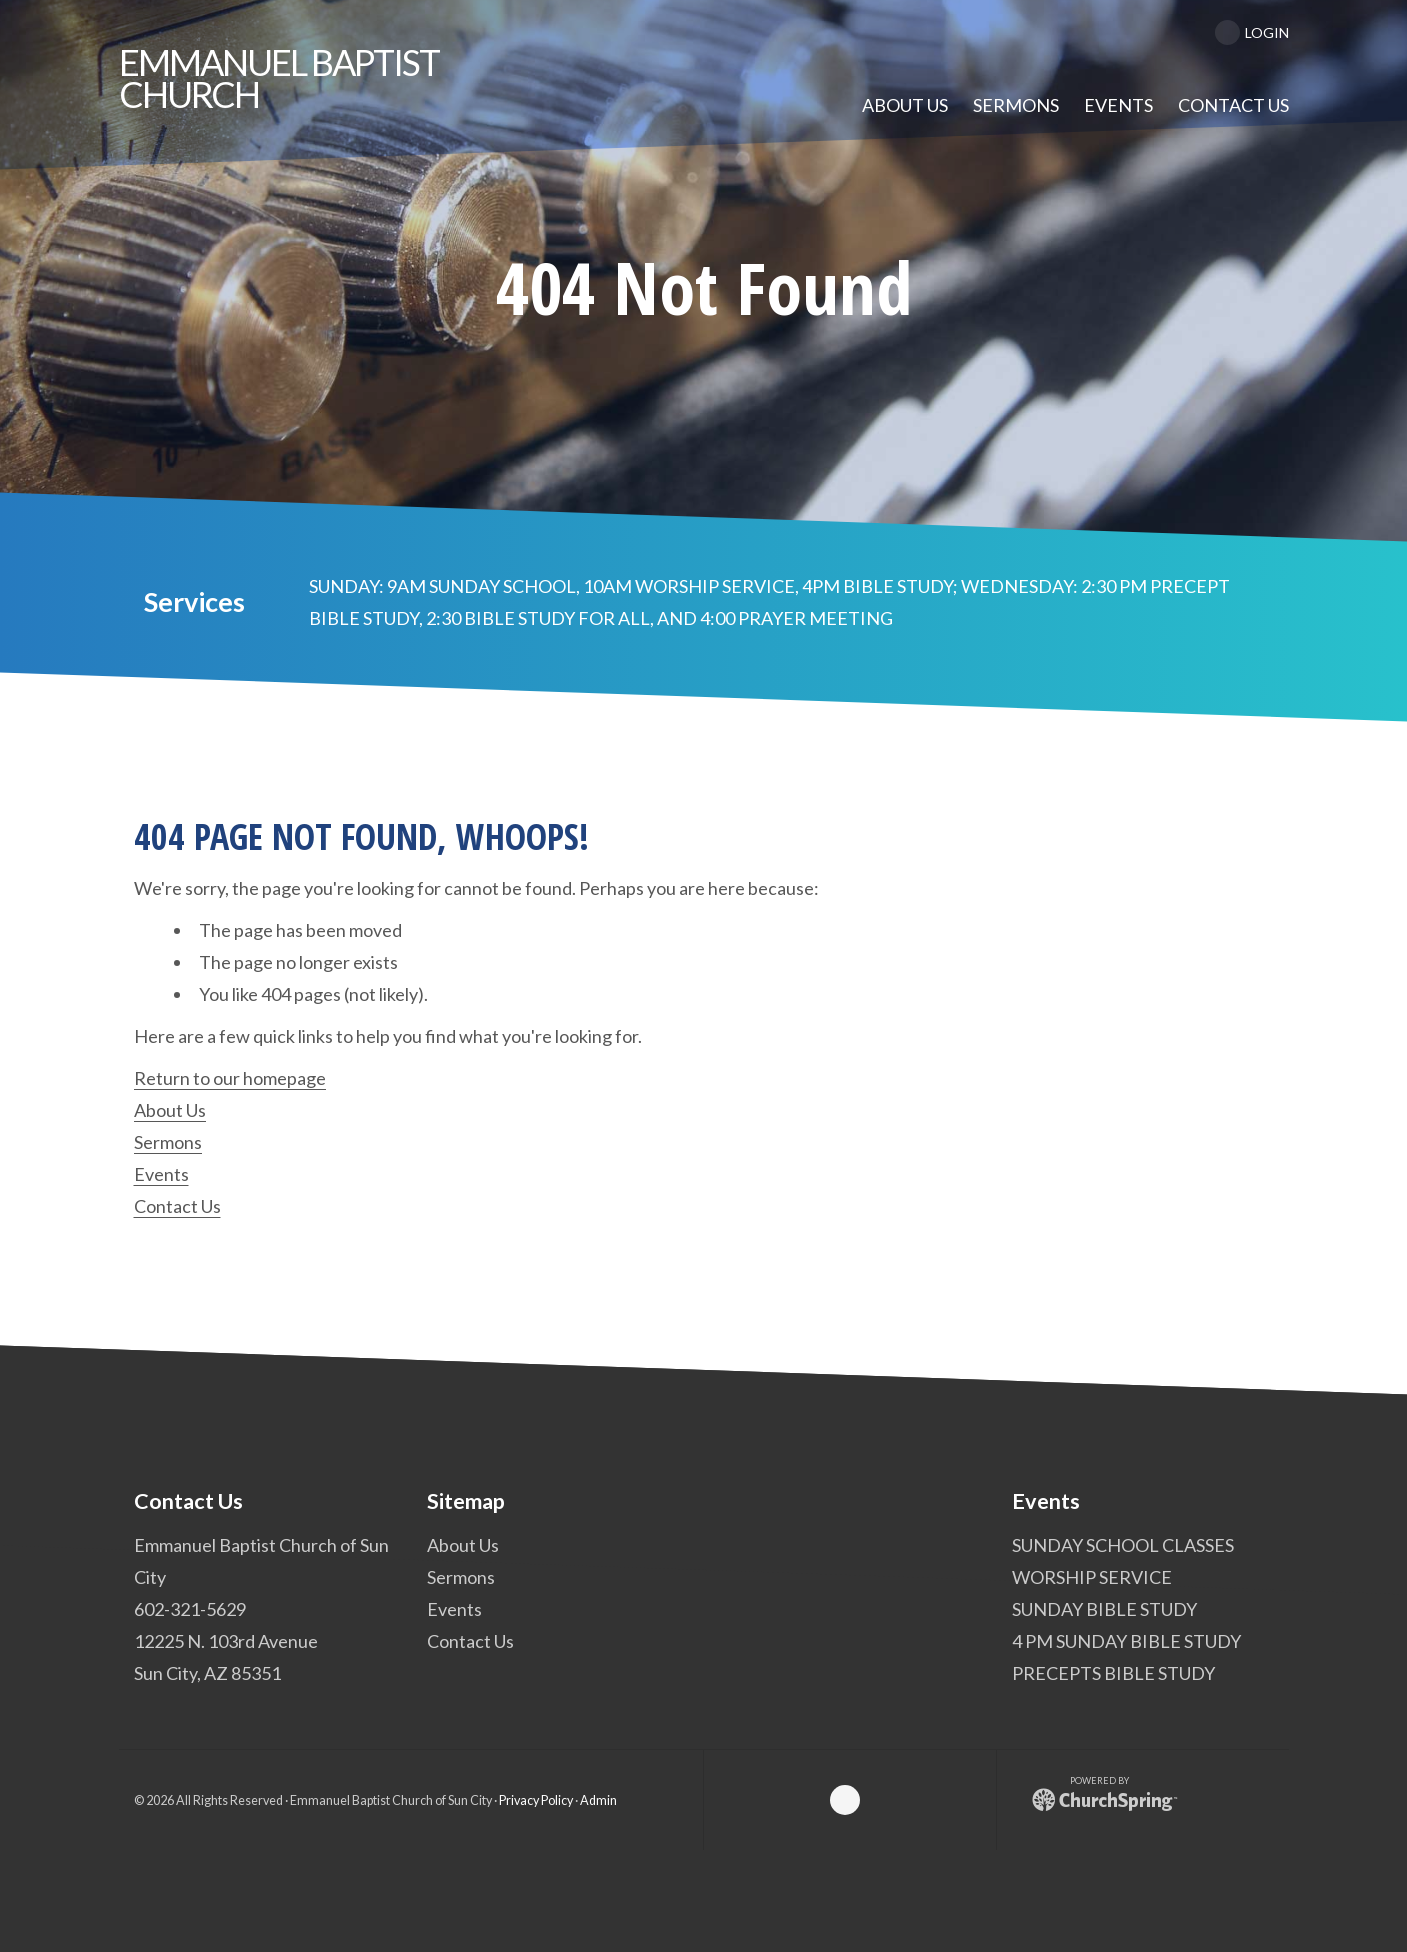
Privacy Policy (536, 1800)
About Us (170, 1110)
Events (161, 1174)
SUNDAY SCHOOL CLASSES (1122, 1545)
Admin (598, 1800)
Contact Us (177, 1206)
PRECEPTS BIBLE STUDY (1112, 1673)
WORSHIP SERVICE (1091, 1577)
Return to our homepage (230, 1078)
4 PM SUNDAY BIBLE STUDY (1125, 1641)
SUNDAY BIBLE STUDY (1103, 1609)
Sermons (168, 1142)
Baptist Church (279, 78)
